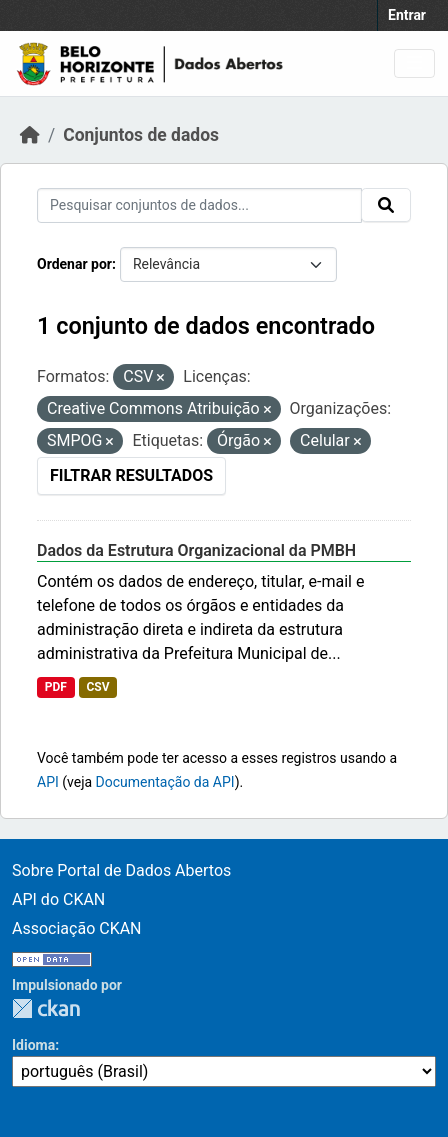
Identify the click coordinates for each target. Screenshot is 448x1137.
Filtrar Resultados (131, 475)
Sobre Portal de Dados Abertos (121, 870)
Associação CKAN (77, 928)
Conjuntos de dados (141, 135)
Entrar (407, 15)
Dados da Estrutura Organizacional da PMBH (196, 550)
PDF (56, 687)
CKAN (46, 1008)
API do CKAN (58, 899)
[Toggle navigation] (414, 63)
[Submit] (386, 205)
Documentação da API (165, 782)
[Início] (30, 135)
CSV (97, 687)
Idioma (33, 1045)
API (48, 782)
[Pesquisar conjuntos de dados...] (199, 205)
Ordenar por (74, 264)
